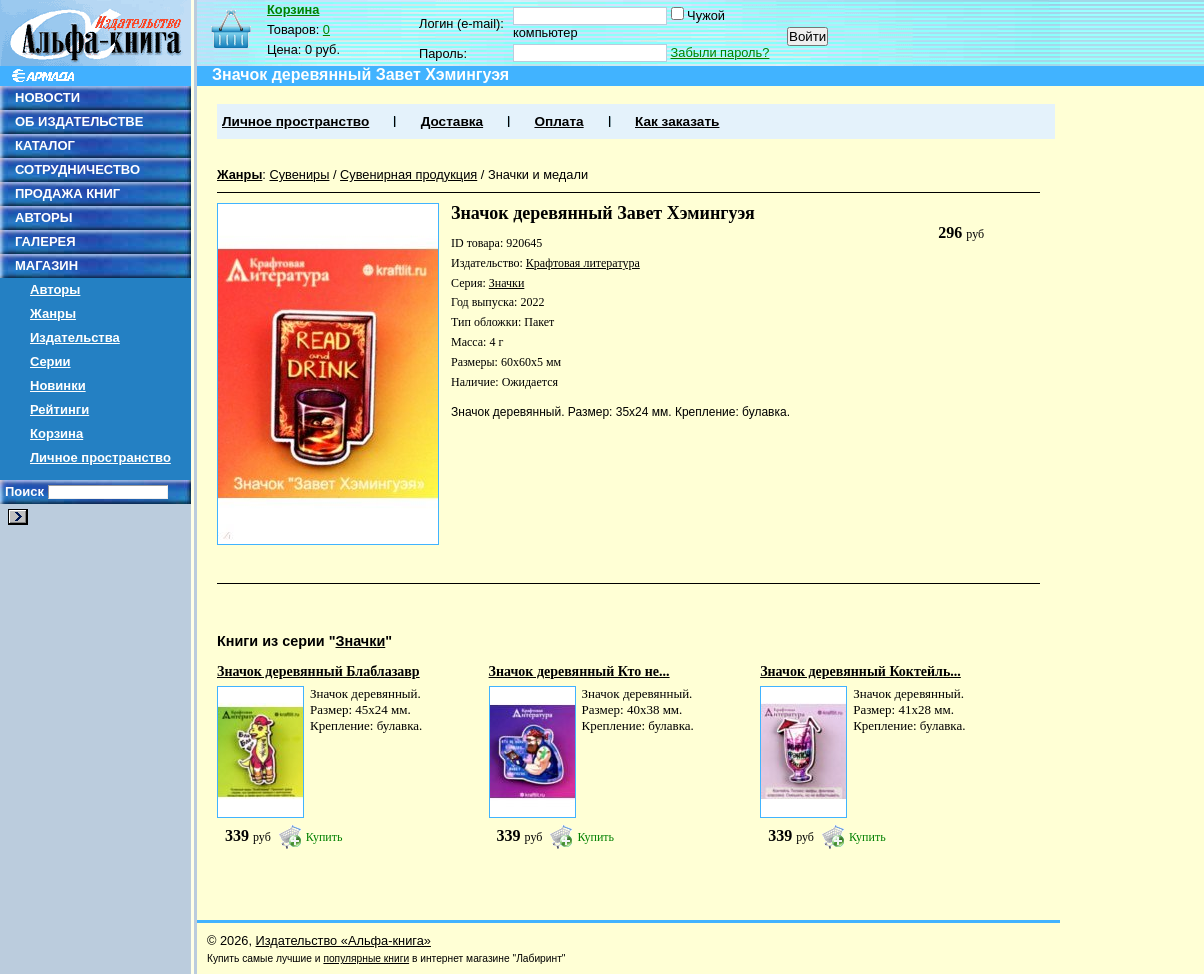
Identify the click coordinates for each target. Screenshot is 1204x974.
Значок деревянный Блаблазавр (318, 671)
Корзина (56, 433)
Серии (50, 361)
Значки (507, 283)
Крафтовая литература (583, 263)
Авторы (55, 289)
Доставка (452, 121)
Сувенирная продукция (408, 174)
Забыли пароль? (720, 52)
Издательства (75, 337)
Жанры (53, 313)
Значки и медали (538, 174)
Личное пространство (100, 457)
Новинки (58, 385)
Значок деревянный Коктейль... (860, 671)
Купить (324, 837)
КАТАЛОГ (45, 145)
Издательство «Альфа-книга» (343, 940)
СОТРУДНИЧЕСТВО (77, 169)
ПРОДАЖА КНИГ (67, 193)
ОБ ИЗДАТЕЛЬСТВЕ (79, 121)
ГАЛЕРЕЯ (45, 241)
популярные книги (366, 958)
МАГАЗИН (46, 265)
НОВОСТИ (47, 97)
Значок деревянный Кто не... (579, 671)
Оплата (558, 121)
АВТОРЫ (43, 217)
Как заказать (677, 121)
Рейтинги (59, 409)
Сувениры (299, 174)
